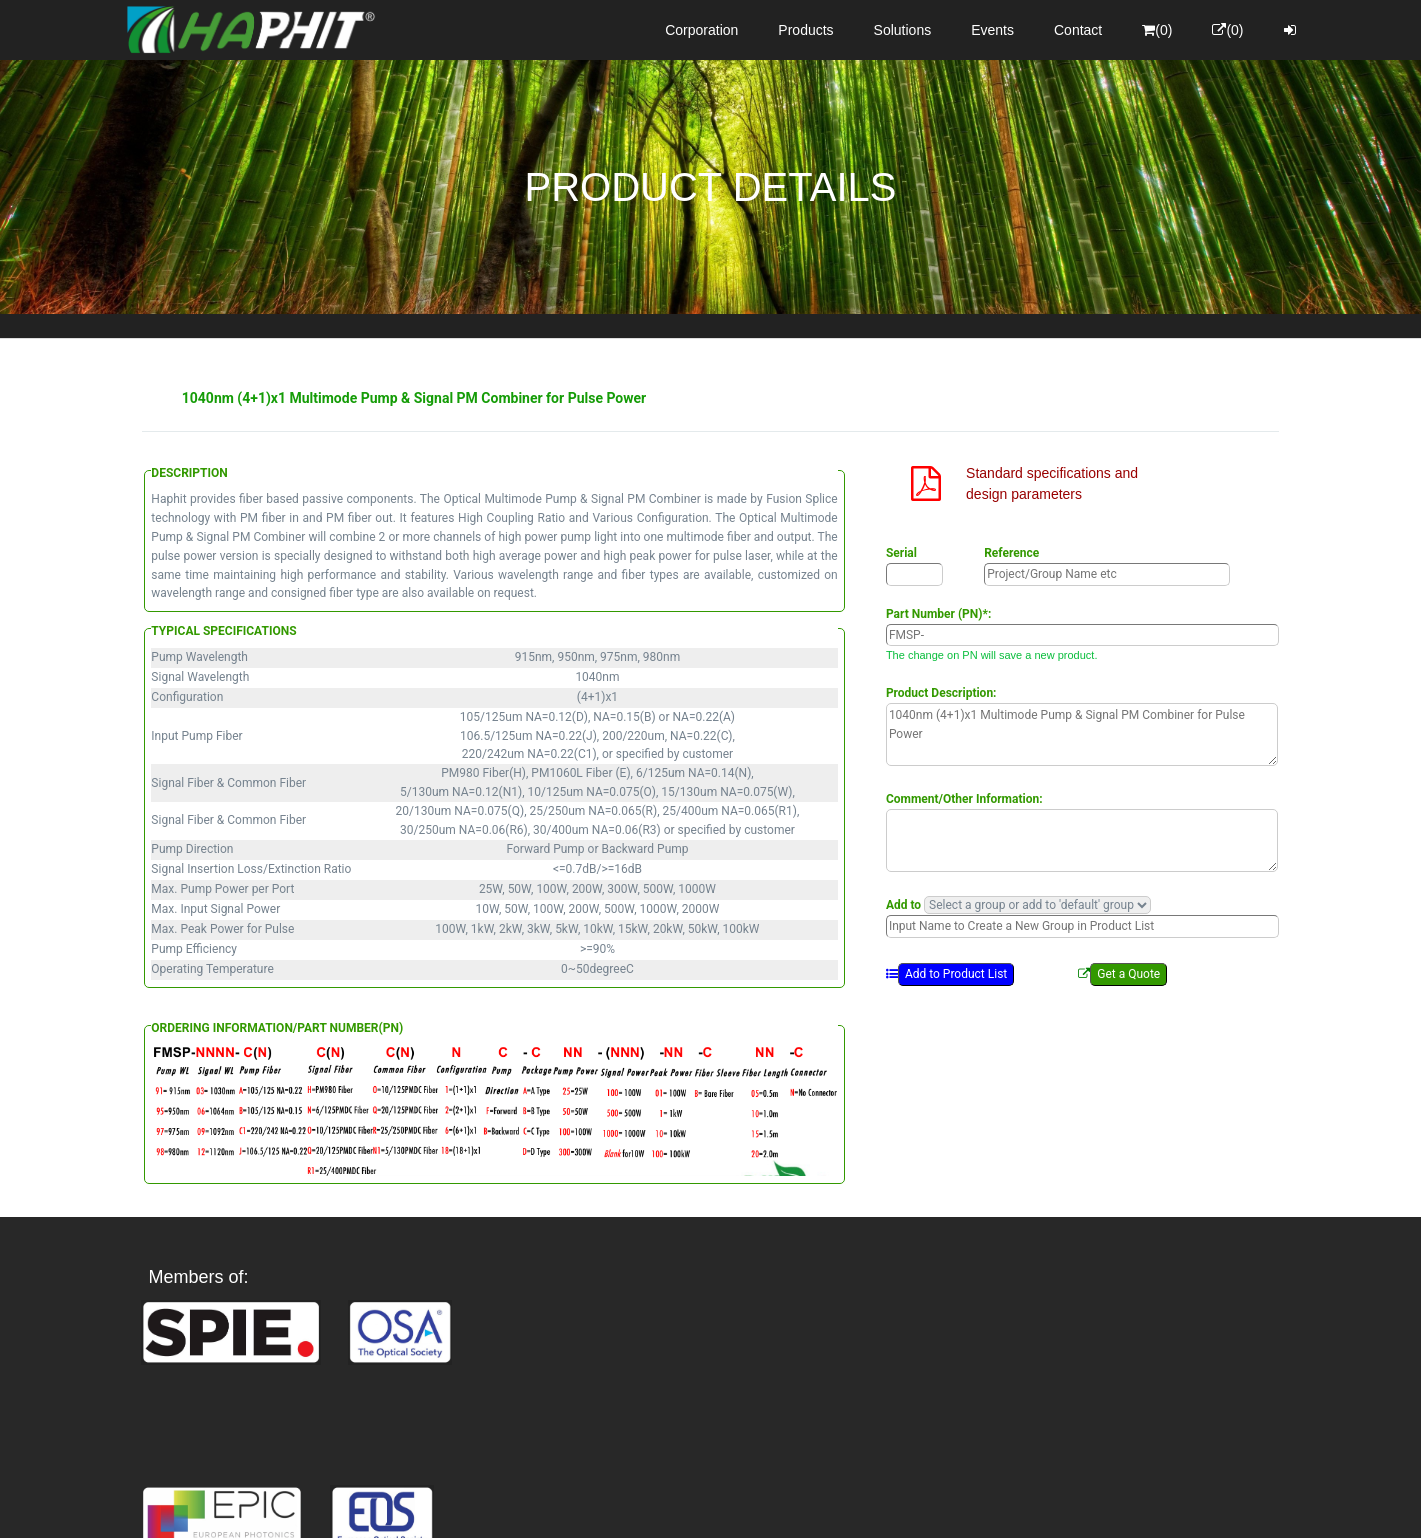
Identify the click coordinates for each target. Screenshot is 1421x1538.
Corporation (701, 30)
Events (992, 30)
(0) (1157, 30)
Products (805, 30)
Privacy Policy (826, 1504)
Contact (1078, 30)
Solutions (903, 30)
